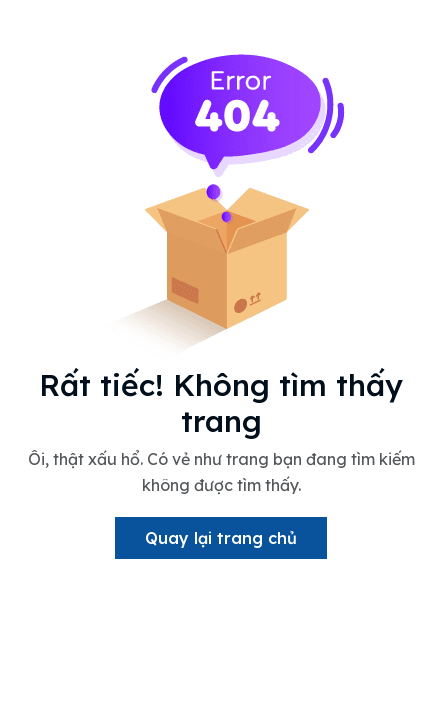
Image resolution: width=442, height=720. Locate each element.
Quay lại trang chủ (221, 538)
